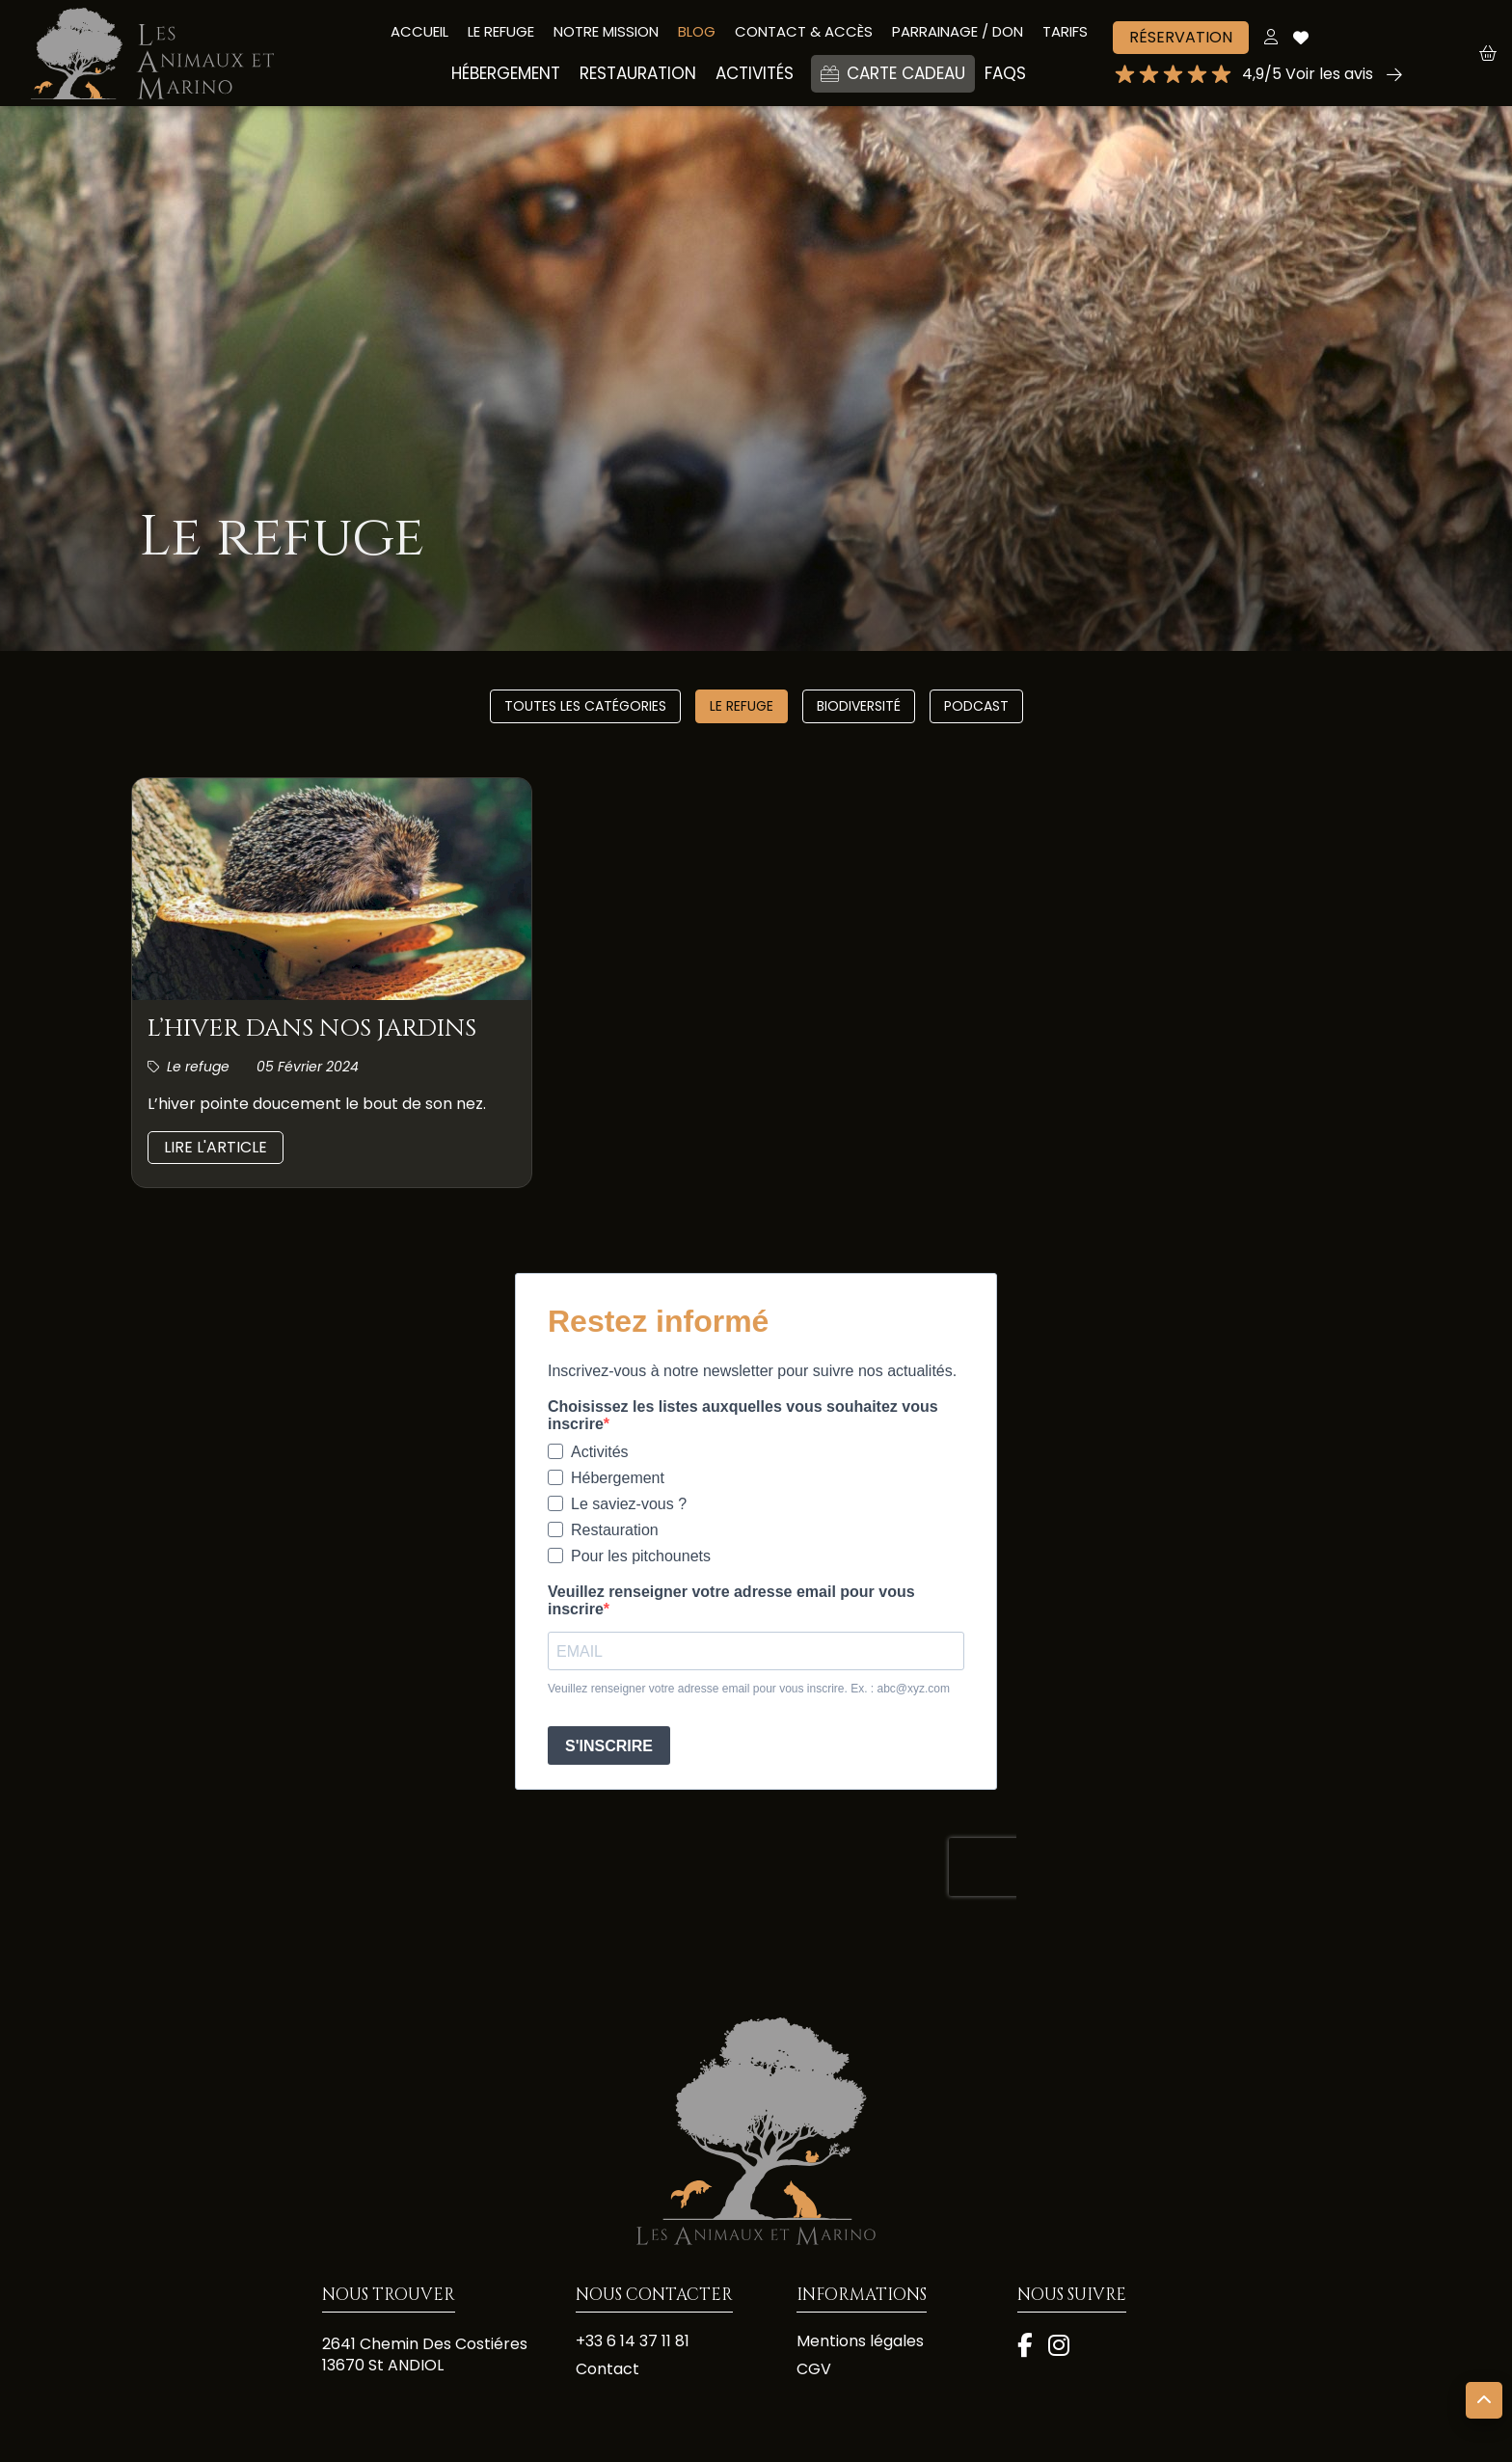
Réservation (1180, 37)
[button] (1495, 53)
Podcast (976, 706)
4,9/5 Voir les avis (1307, 74)
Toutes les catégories (585, 706)
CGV (813, 2369)
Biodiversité (859, 706)
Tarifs (1065, 31)
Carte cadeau (893, 73)
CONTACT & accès (804, 31)
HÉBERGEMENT (505, 73)
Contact (607, 2369)
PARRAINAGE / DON (957, 31)
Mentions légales (860, 2341)
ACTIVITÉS (755, 73)
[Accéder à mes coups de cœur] (1301, 37)
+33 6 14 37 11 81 (632, 2341)
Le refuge (741, 706)
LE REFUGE (501, 31)
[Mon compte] (1271, 37)
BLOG (697, 31)
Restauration (638, 73)
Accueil (419, 31)
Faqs (1005, 73)
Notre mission (606, 31)
